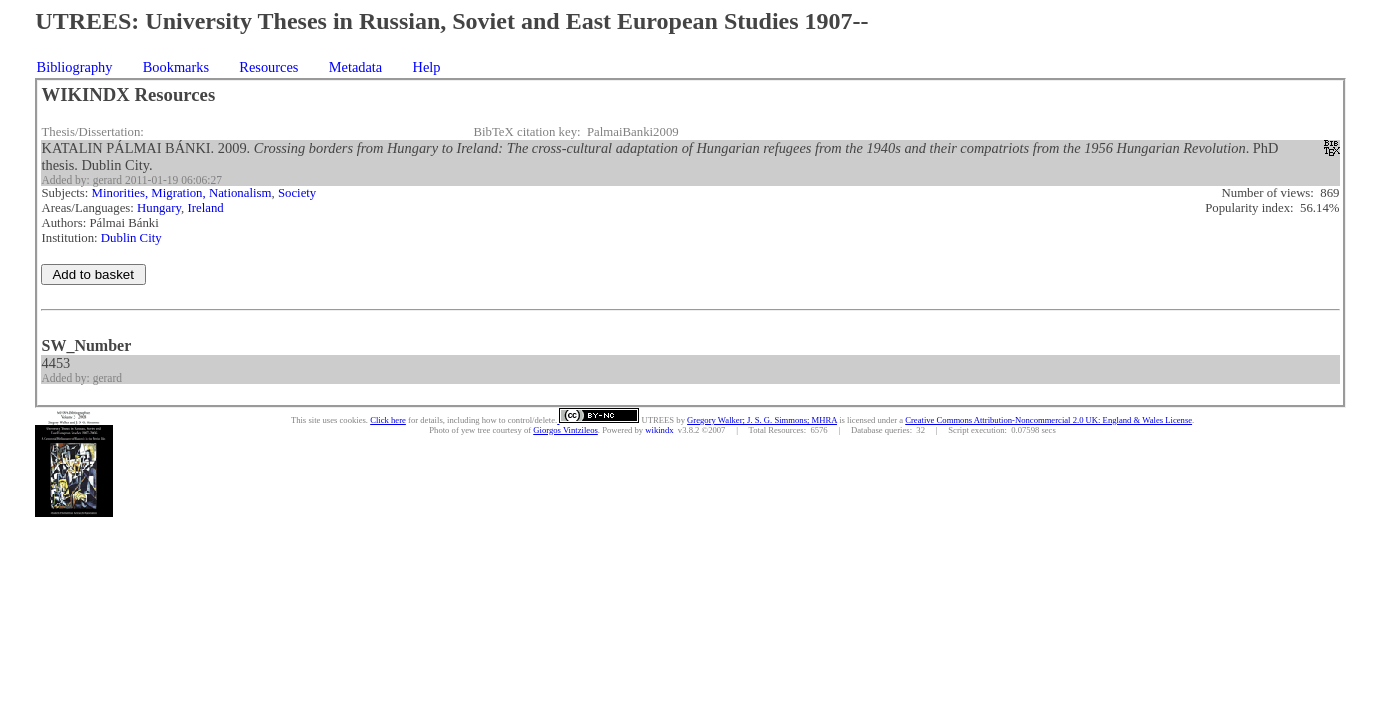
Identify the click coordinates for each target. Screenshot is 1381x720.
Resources (268, 67)
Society (297, 193)
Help (427, 67)
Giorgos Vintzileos (565, 430)
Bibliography (75, 67)
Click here (388, 420)
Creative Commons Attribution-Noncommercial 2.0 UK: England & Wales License (1048, 420)
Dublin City (131, 238)
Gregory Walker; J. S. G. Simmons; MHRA (762, 420)
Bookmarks (176, 67)
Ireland (205, 208)
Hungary (159, 208)
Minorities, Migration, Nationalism (182, 193)
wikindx (659, 430)
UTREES (656, 420)
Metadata (356, 67)
